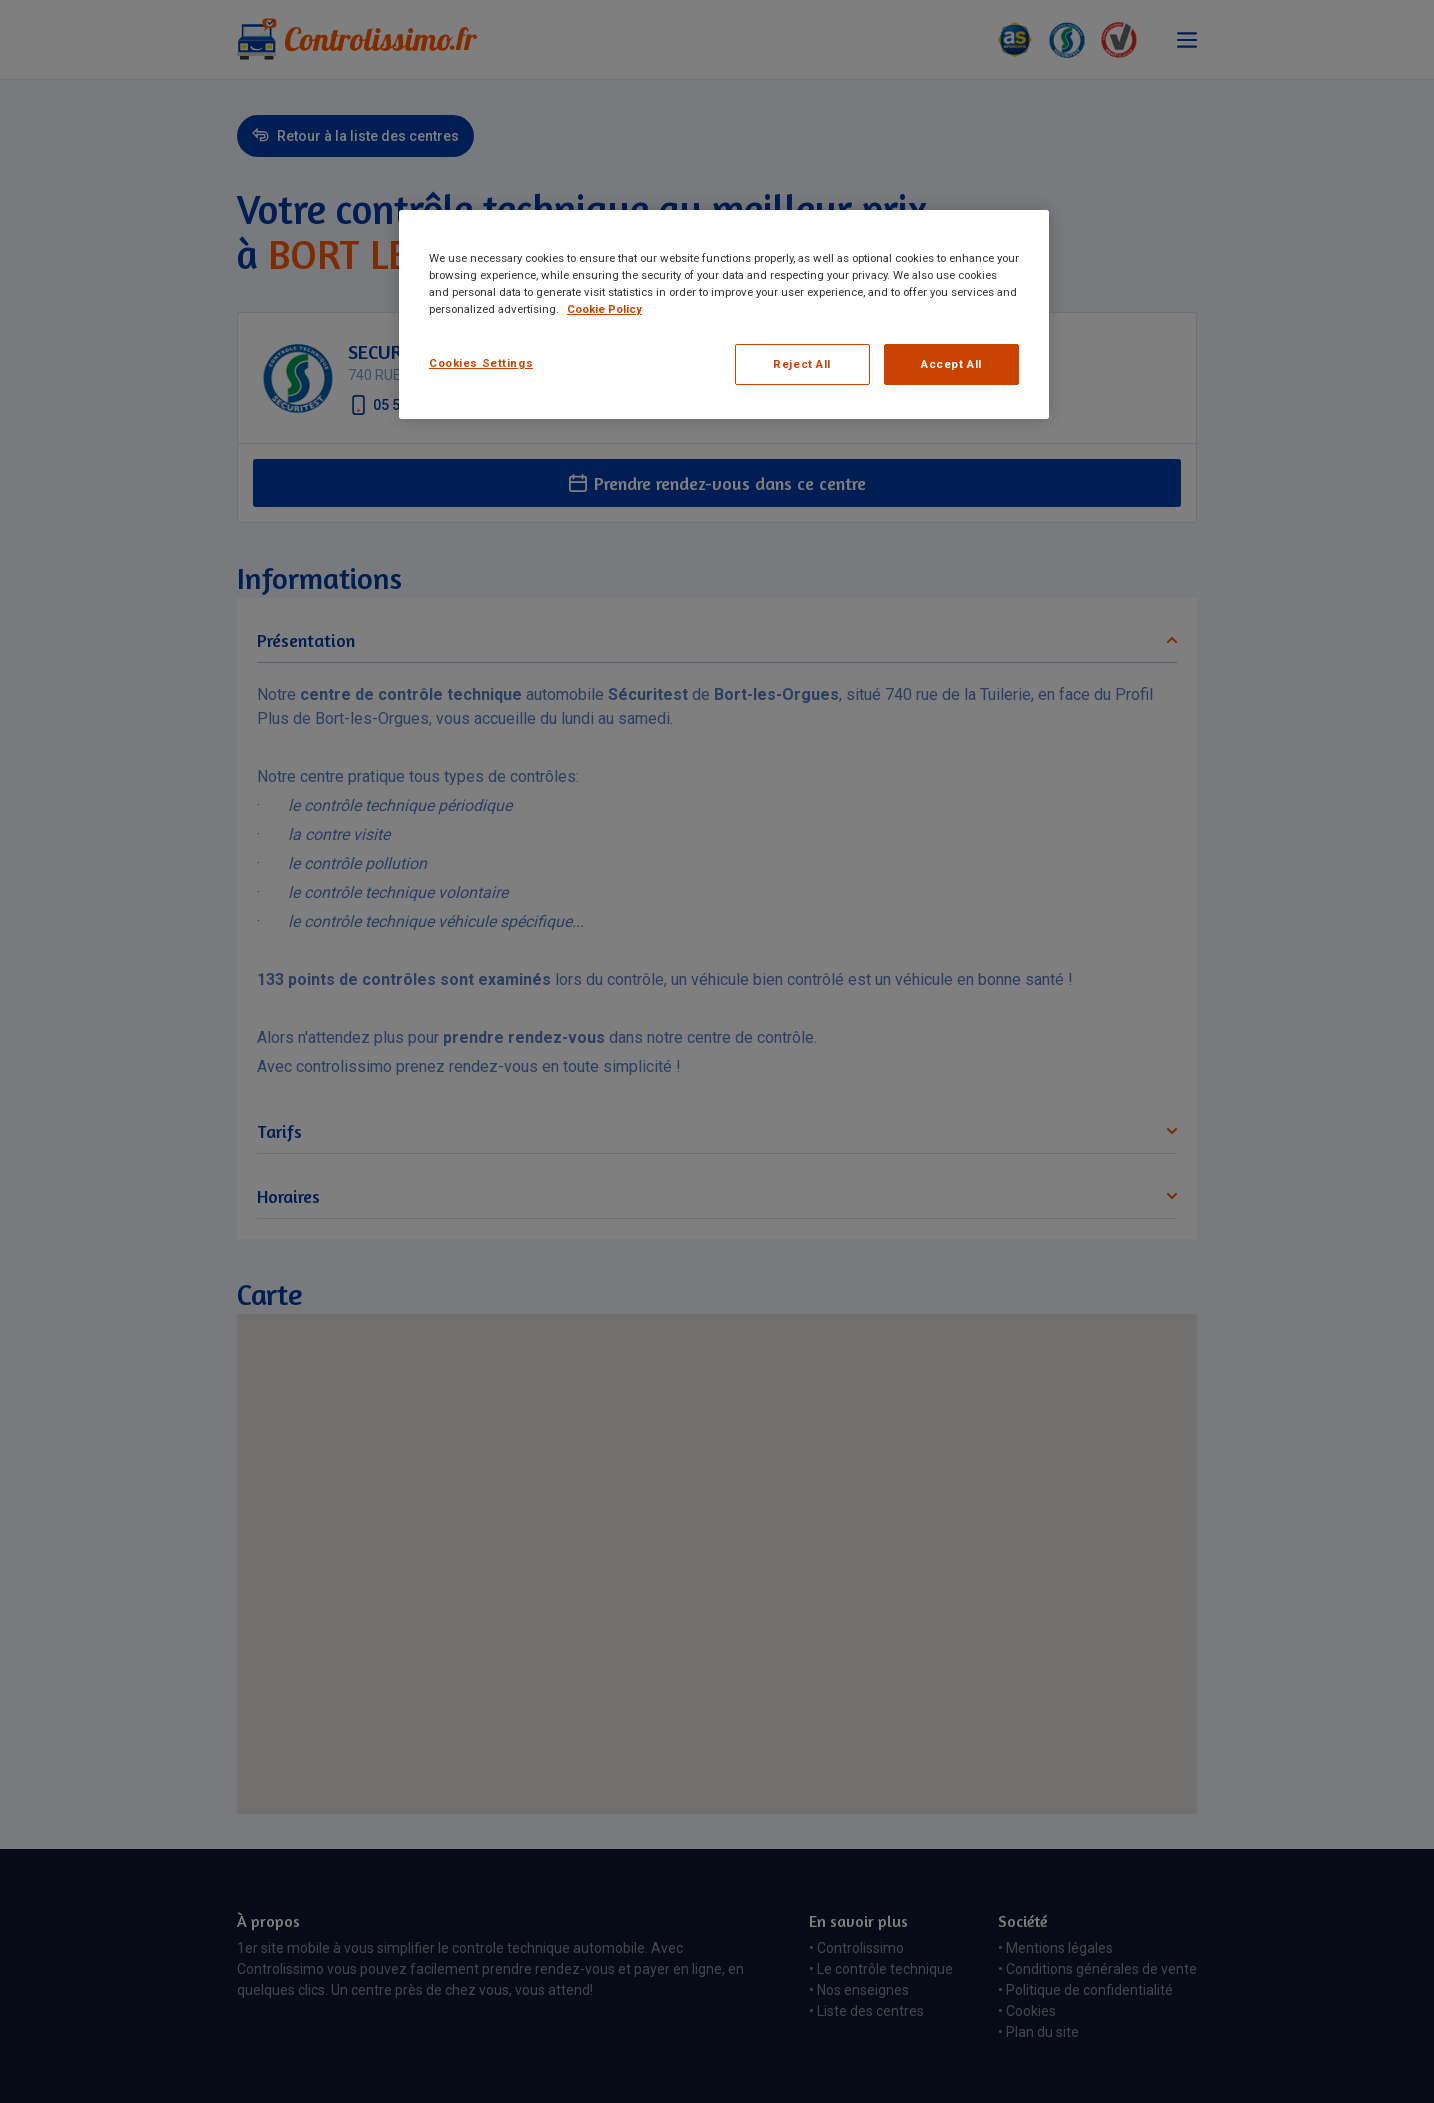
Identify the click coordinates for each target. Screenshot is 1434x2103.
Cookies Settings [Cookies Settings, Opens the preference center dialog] (481, 363)
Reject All (802, 364)
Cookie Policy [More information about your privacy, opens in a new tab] (604, 309)
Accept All (951, 364)
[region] (724, 314)
